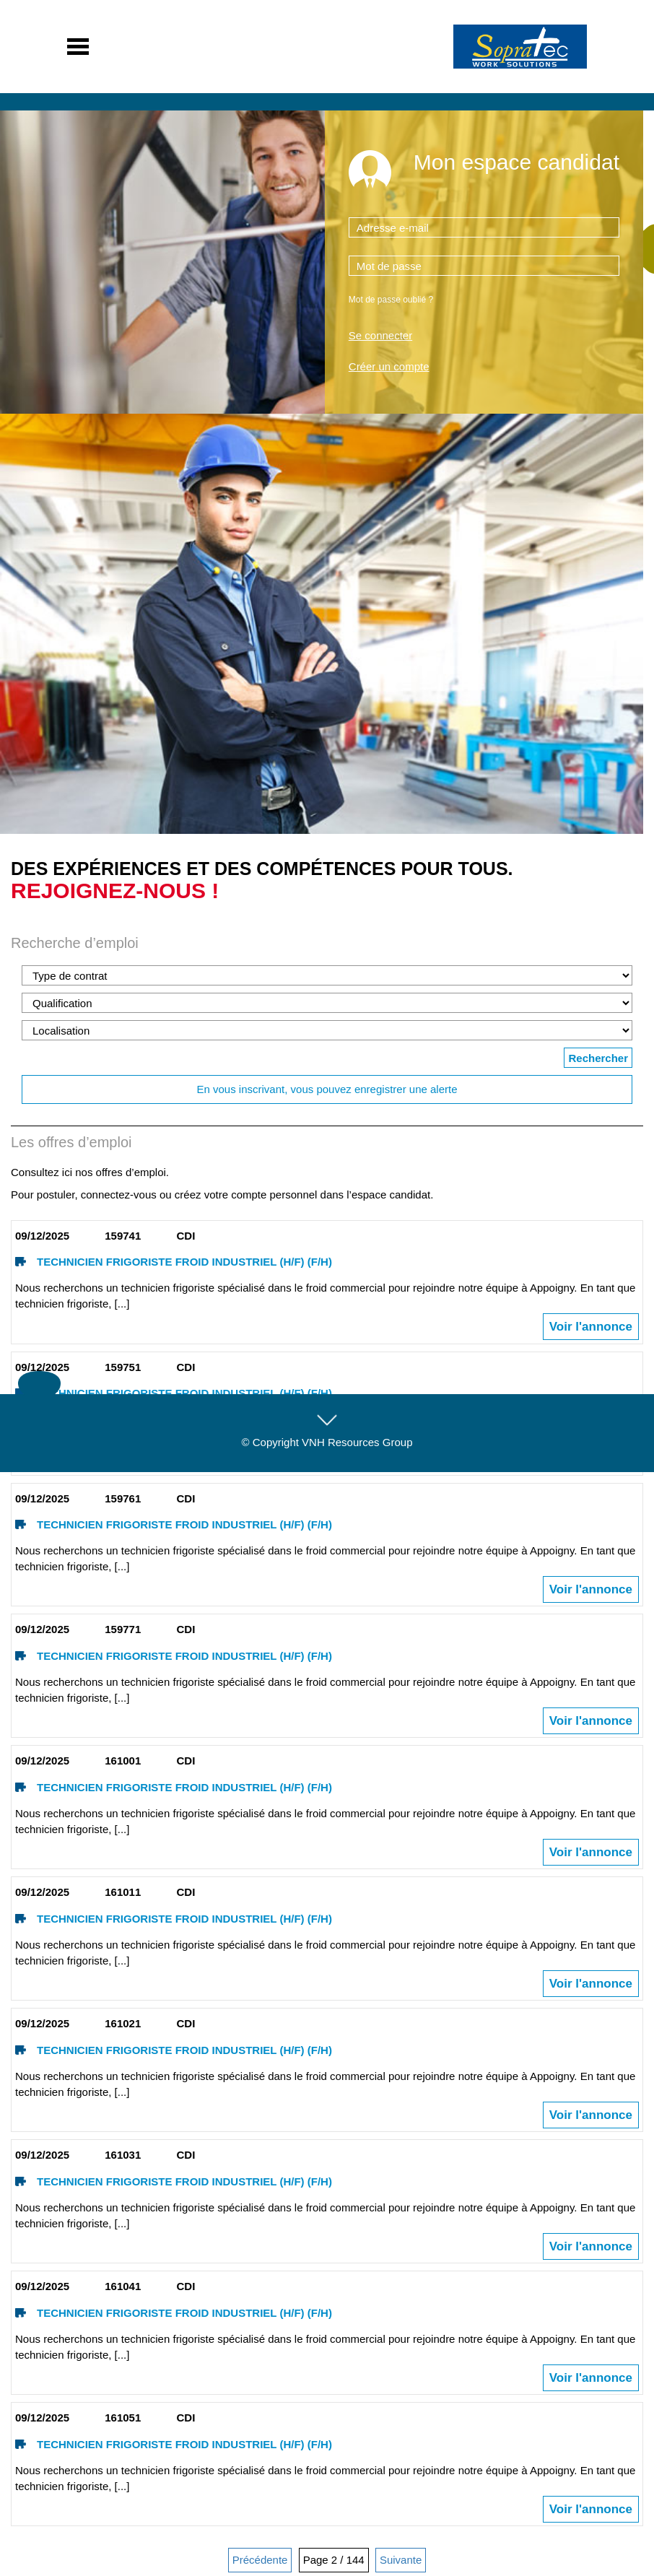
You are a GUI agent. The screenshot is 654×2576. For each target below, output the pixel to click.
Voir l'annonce (590, 1326)
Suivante (401, 2560)
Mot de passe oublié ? (391, 300)
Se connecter (380, 335)
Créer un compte (389, 366)
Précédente (260, 2560)
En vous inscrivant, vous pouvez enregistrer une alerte (326, 1089)
